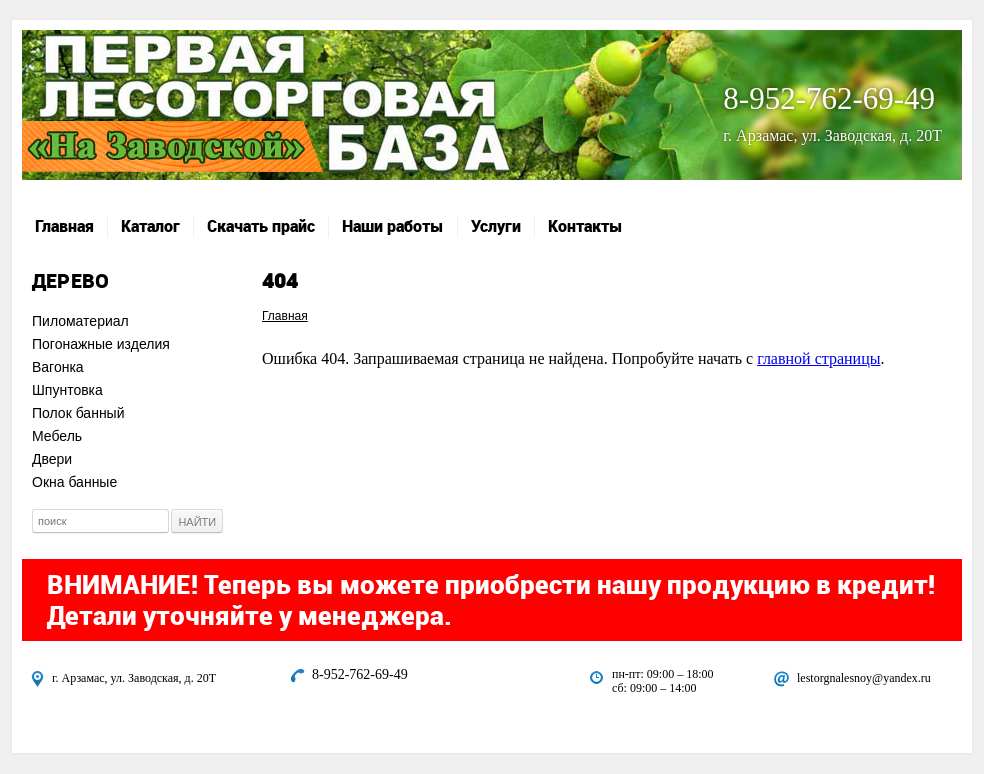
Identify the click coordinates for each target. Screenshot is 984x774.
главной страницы (818, 358)
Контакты (585, 226)
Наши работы (393, 226)
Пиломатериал (80, 321)
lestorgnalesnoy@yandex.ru (864, 678)
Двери (52, 459)
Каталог (150, 226)
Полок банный (78, 413)
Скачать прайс (261, 226)
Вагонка (58, 367)
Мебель (57, 436)
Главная (64, 226)
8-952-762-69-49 (829, 98)
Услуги (496, 226)
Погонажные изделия (101, 344)
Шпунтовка (67, 390)
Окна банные (74, 482)
